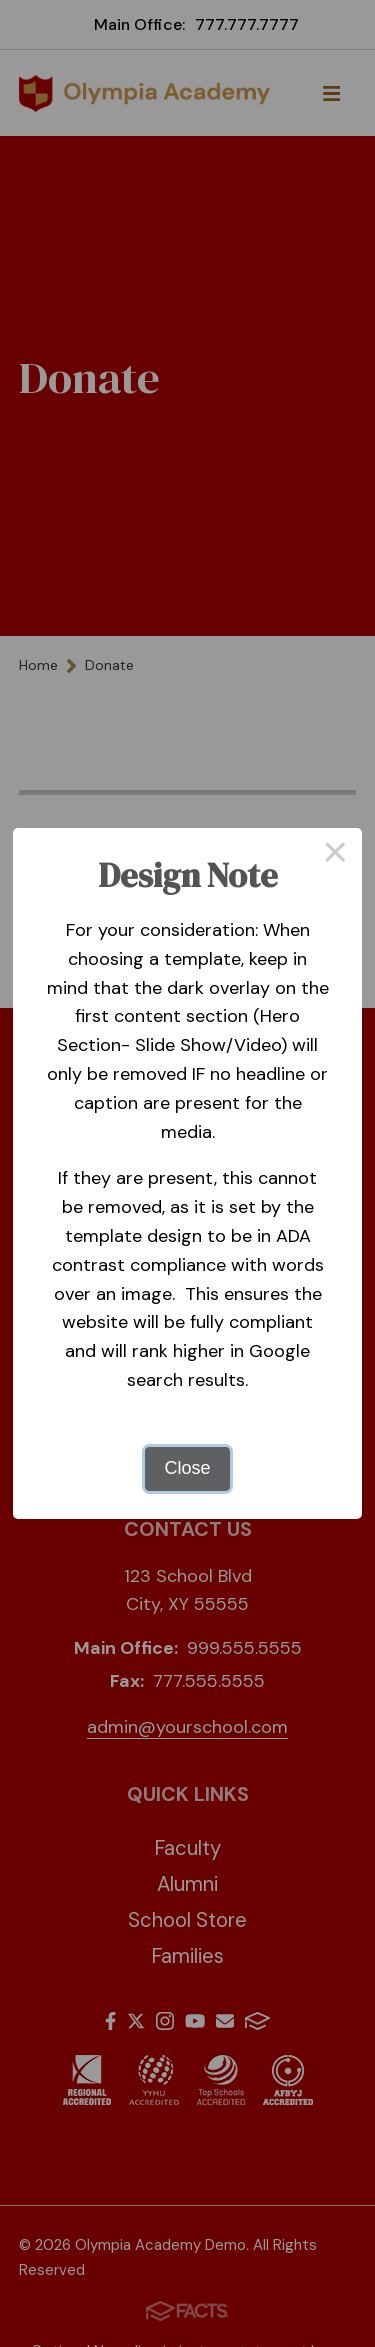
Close (187, 1468)
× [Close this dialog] (335, 855)
